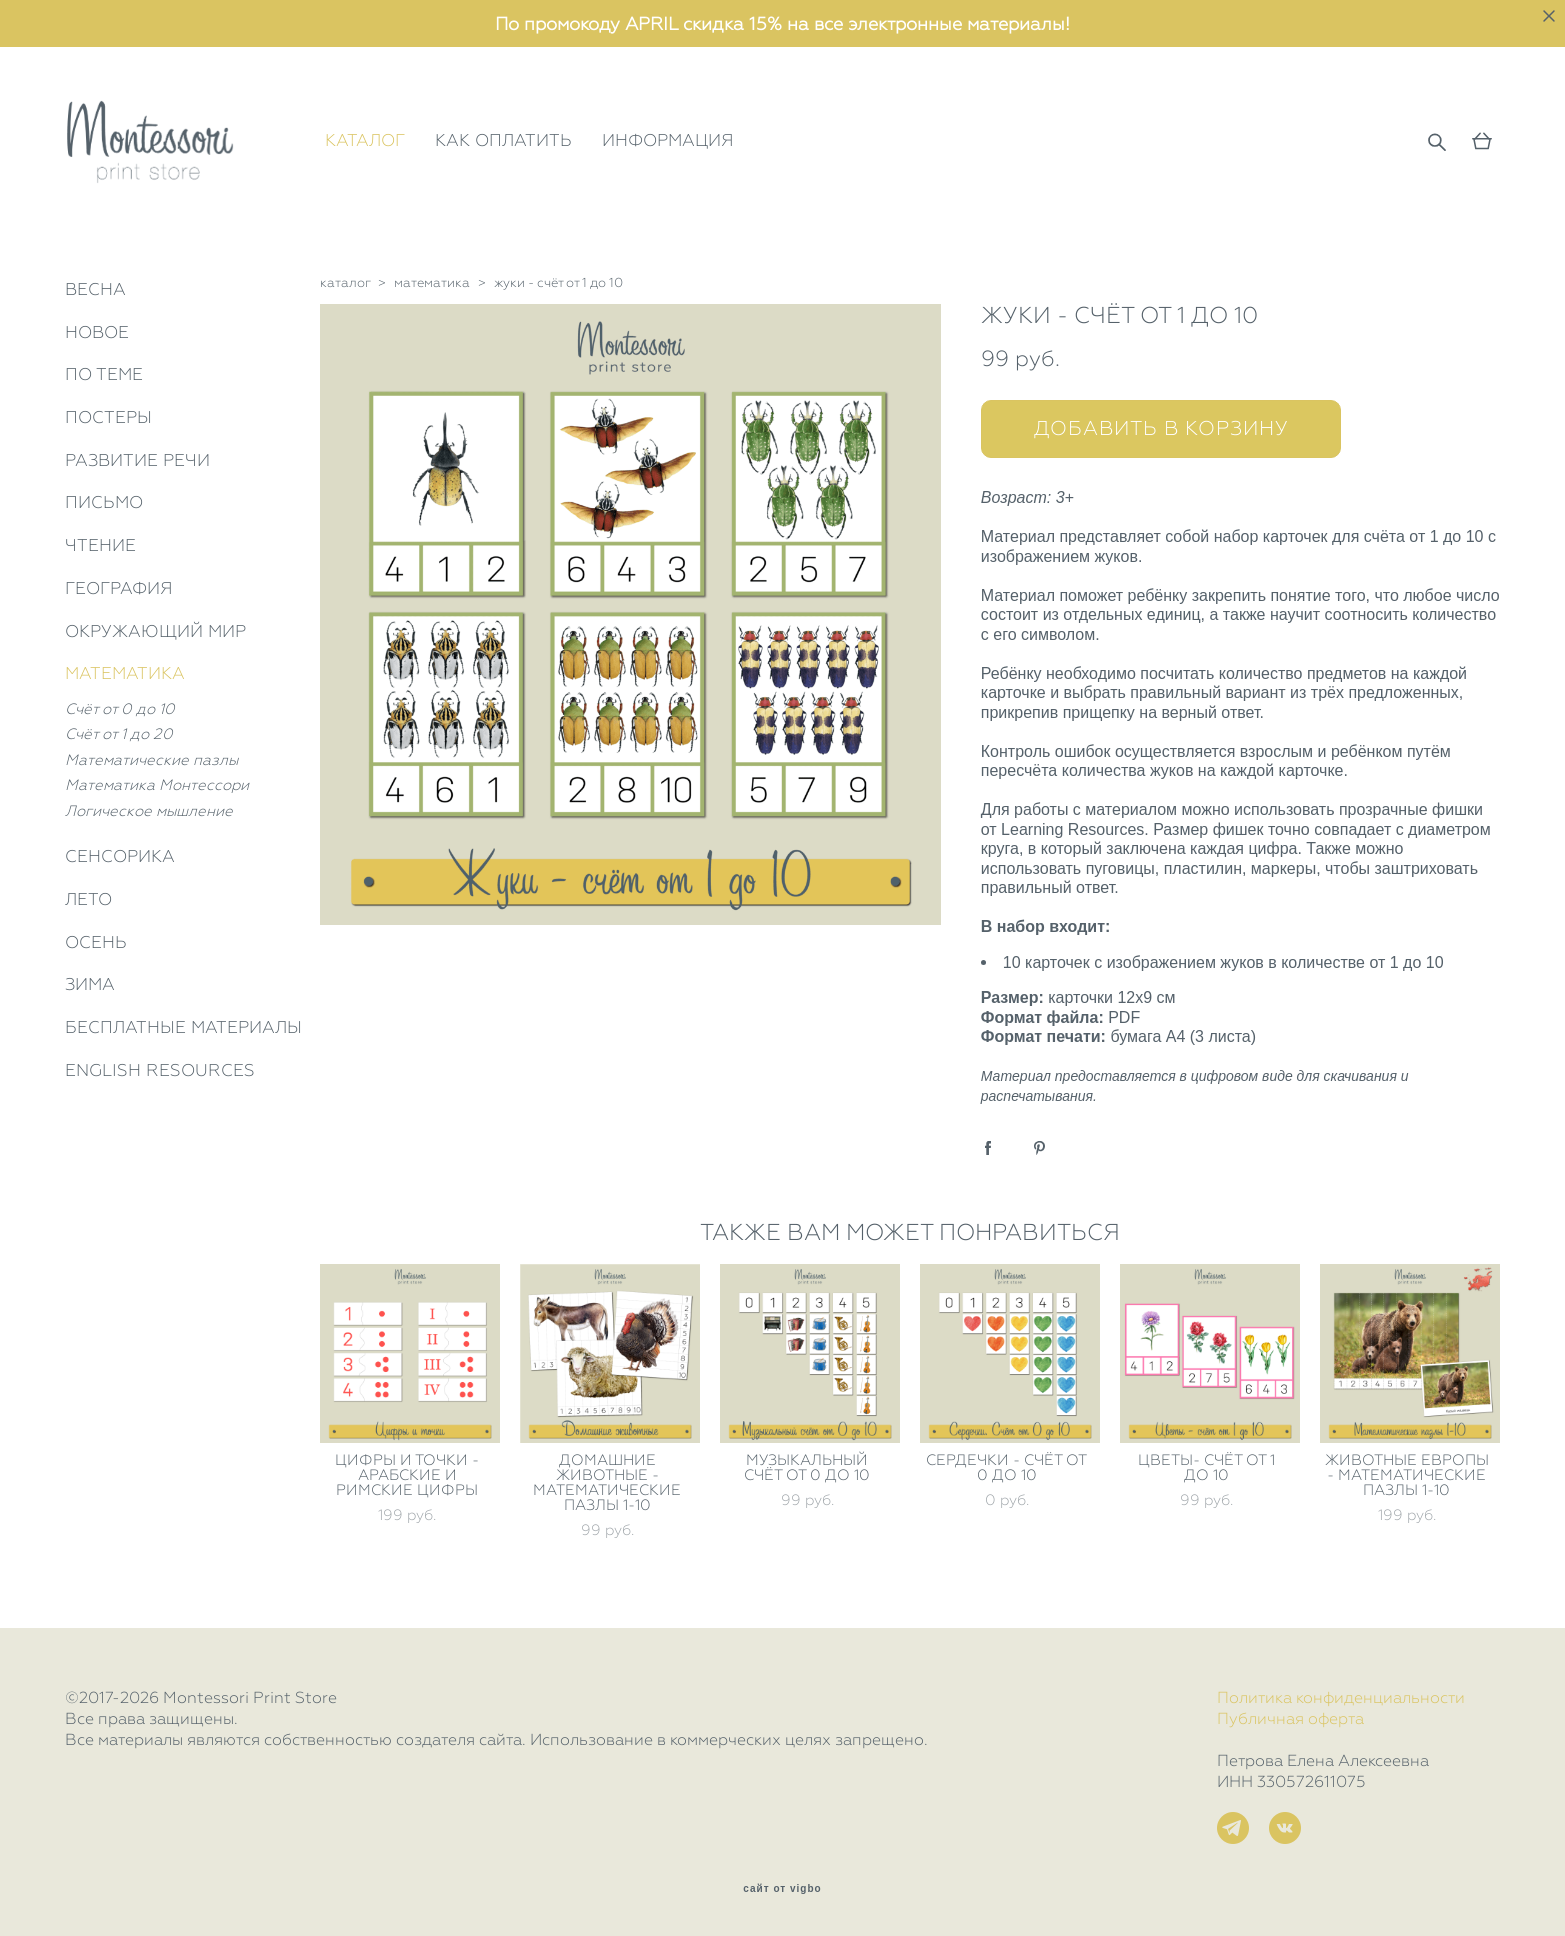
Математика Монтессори (157, 785)
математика (432, 282)
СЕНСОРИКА (120, 856)
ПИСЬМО (104, 502)
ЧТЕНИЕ (100, 545)
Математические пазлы (151, 760)
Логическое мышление (149, 811)
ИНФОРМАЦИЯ (668, 140)
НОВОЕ (97, 332)
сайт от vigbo (782, 1889)
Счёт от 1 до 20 (119, 734)
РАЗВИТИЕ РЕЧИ (137, 460)
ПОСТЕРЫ (108, 417)
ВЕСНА (95, 289)
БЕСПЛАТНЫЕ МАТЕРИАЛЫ (183, 1027)
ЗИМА (90, 984)
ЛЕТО (88, 899)
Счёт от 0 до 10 (120, 709)
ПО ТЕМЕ (104, 374)
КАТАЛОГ (365, 140)
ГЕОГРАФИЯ (119, 588)
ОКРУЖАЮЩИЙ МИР (155, 631)
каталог (345, 282)
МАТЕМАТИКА (125, 673)
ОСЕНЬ (96, 942)
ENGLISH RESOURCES (160, 1070)
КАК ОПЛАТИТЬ (503, 140)
